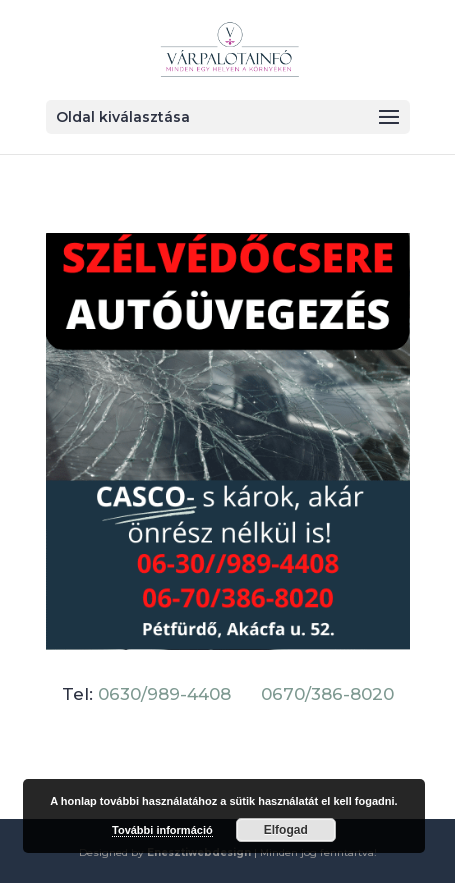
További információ (162, 830)
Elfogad (286, 830)
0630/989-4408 (164, 694)
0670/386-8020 (327, 694)
